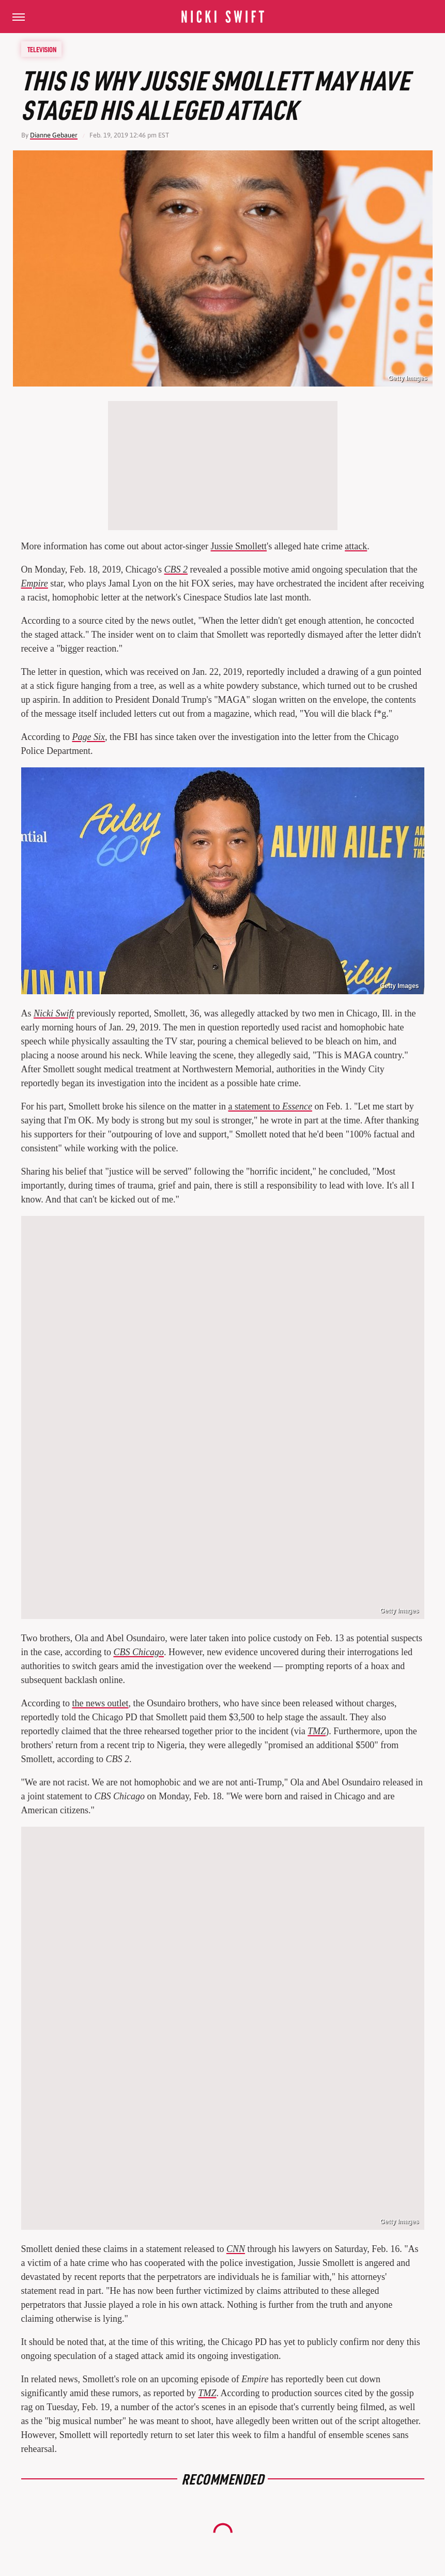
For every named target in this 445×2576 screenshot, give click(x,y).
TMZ (317, 1731)
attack (356, 546)
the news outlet (100, 1703)
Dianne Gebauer (54, 135)
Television (41, 49)
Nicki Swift (54, 1013)
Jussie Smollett (239, 546)
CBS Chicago (138, 1652)
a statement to (270, 1106)
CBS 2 (176, 569)
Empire (34, 583)
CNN (235, 2249)
